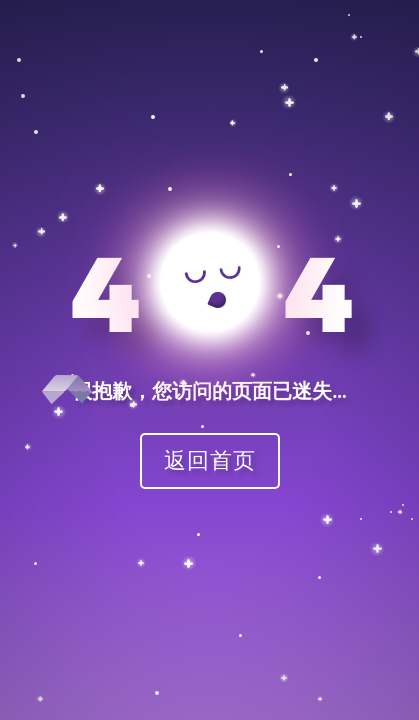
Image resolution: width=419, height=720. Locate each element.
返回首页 (210, 459)
